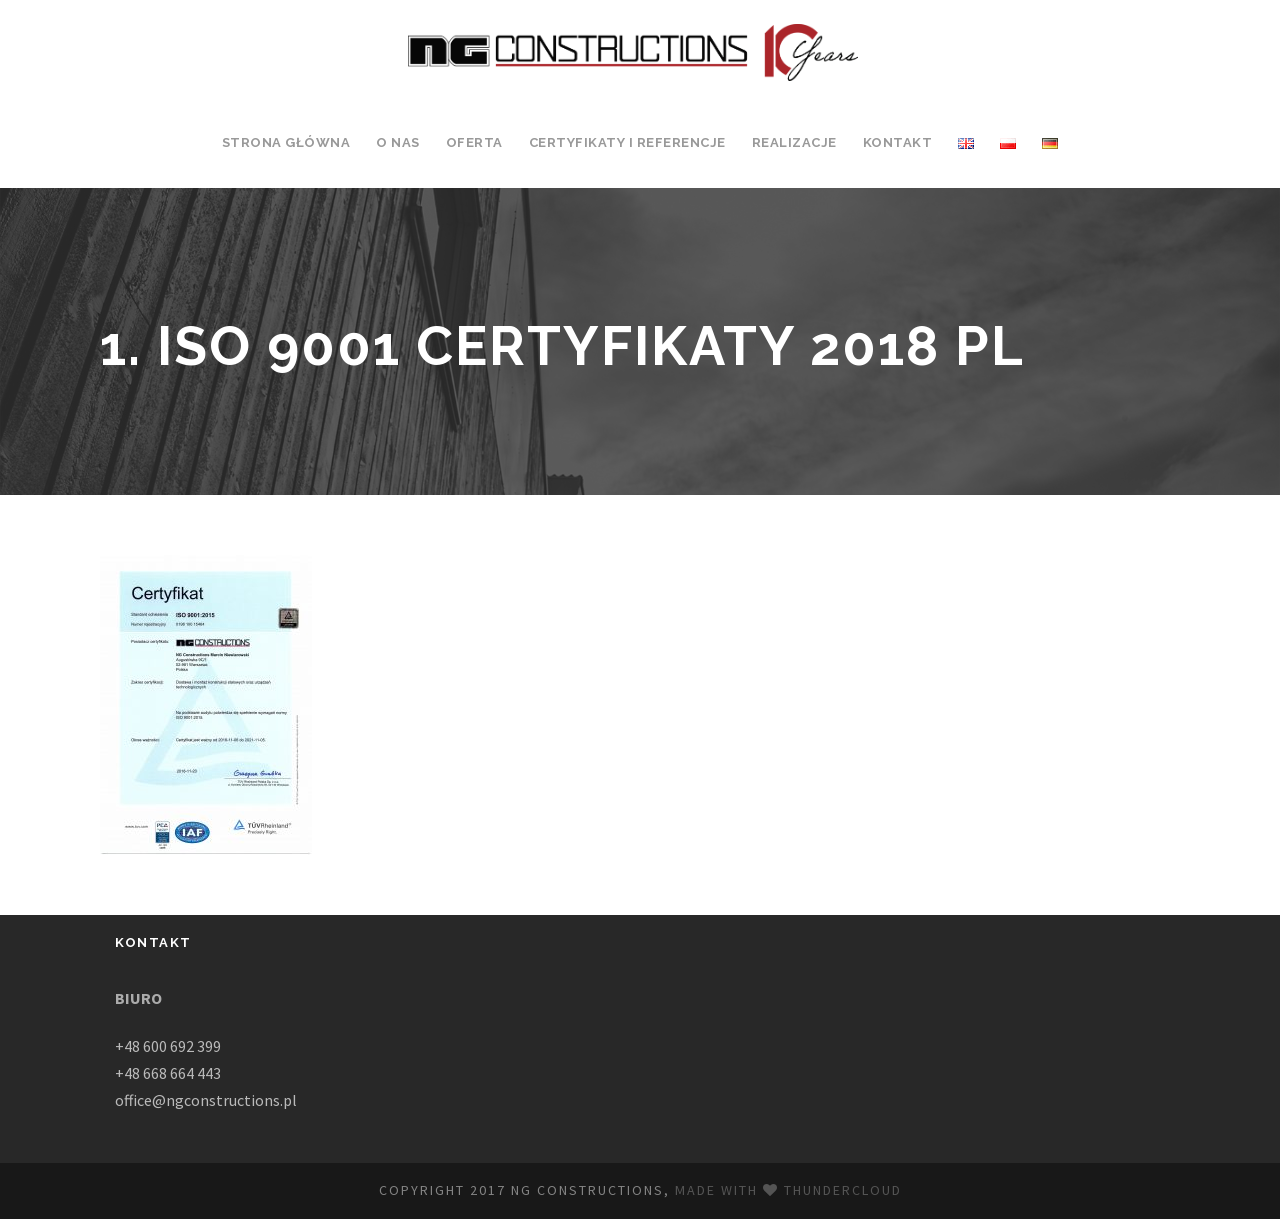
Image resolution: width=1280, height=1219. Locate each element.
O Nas (398, 142)
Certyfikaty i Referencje (627, 142)
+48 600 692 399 (168, 1046)
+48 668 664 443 (168, 1073)
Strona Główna (286, 142)
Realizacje (794, 142)
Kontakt (898, 142)
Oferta (474, 142)
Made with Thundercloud (788, 1190)
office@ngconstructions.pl (206, 1100)
